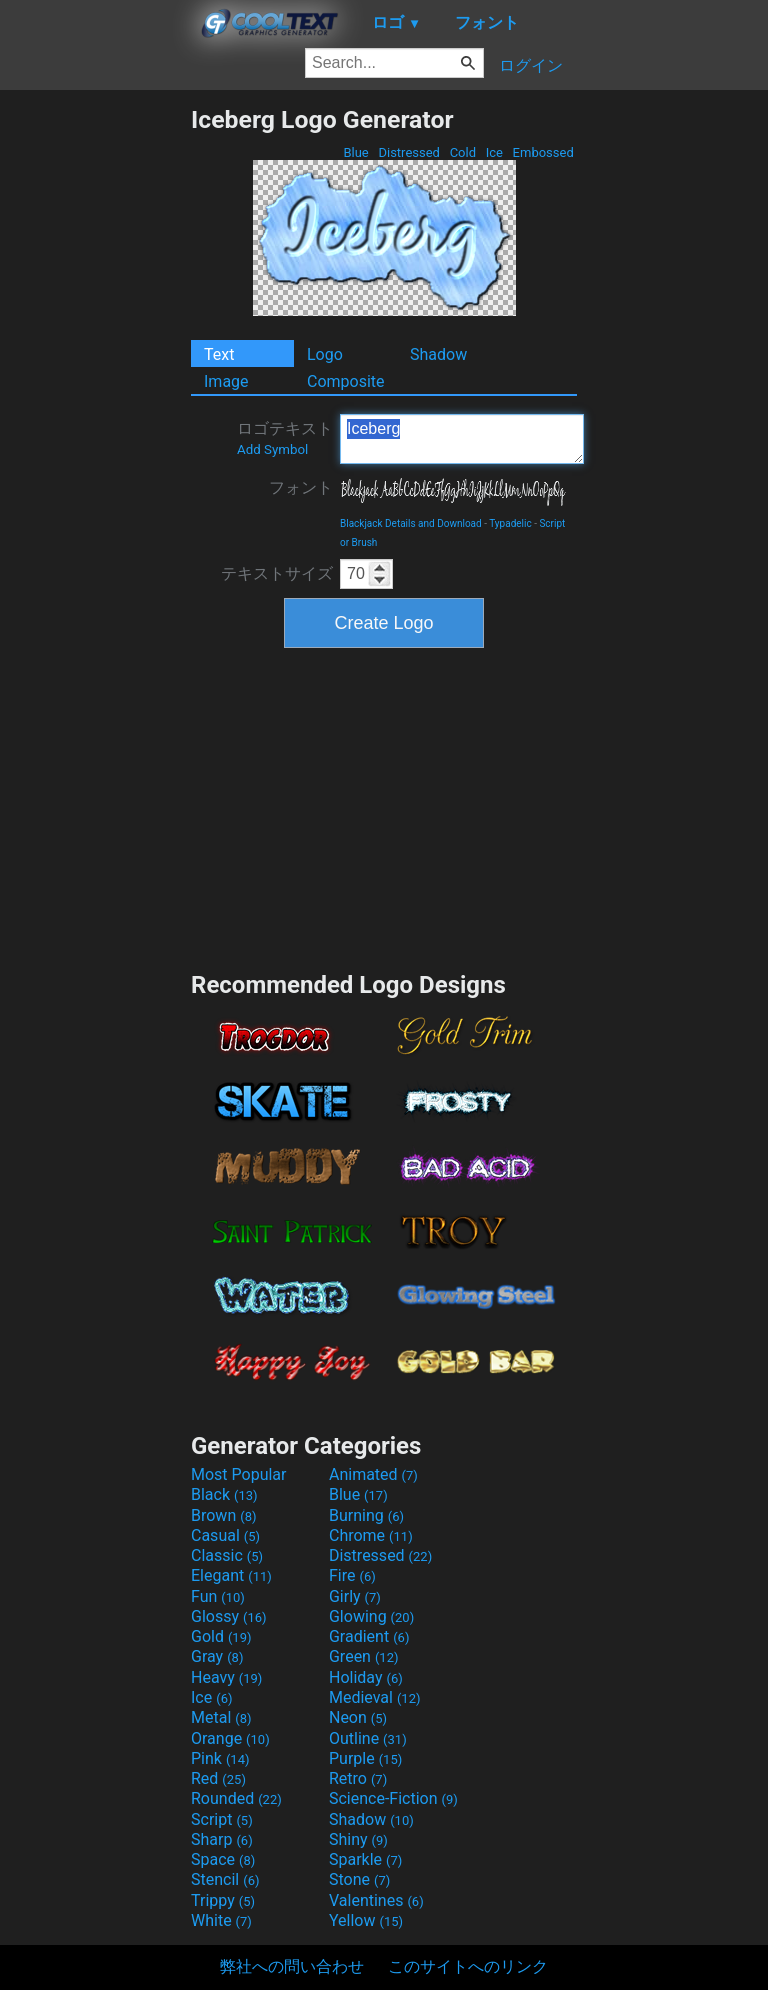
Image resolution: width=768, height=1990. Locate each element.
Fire (352, 1575)
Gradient (369, 1636)
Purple (365, 1758)
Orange (230, 1738)
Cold (462, 152)
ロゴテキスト (285, 438)
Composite (346, 381)
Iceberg (462, 439)
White (221, 1920)
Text (219, 354)
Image (226, 381)
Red (218, 1778)
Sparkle (365, 1859)
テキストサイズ (277, 573)
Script (222, 1819)
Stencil (225, 1879)
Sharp (222, 1839)
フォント (301, 487)
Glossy (229, 1616)
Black (224, 1494)
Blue (356, 152)
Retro (358, 1778)
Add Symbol (272, 449)
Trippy (223, 1900)
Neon (358, 1717)
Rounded (236, 1798)
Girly (355, 1596)
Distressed (409, 152)
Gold (221, 1636)
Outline (368, 1738)
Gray (217, 1656)
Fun (218, 1596)
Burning (366, 1515)
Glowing (371, 1616)
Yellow (366, 1920)
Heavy (226, 1677)
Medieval (375, 1697)
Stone (359, 1879)
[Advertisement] (95, 405)
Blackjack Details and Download (411, 523)
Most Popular (239, 1474)
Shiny (358, 1839)
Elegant (231, 1575)
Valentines (376, 1900)
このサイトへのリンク (468, 1966)
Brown (223, 1515)
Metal (221, 1717)
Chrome (371, 1535)
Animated (373, 1474)
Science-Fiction (393, 1798)
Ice (494, 152)
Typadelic (510, 523)
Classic (227, 1555)
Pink (220, 1758)
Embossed (543, 152)
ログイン (531, 65)
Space (223, 1859)
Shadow (438, 354)
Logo (325, 354)
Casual (225, 1535)
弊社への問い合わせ (292, 1966)
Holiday (366, 1677)
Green (364, 1656)
